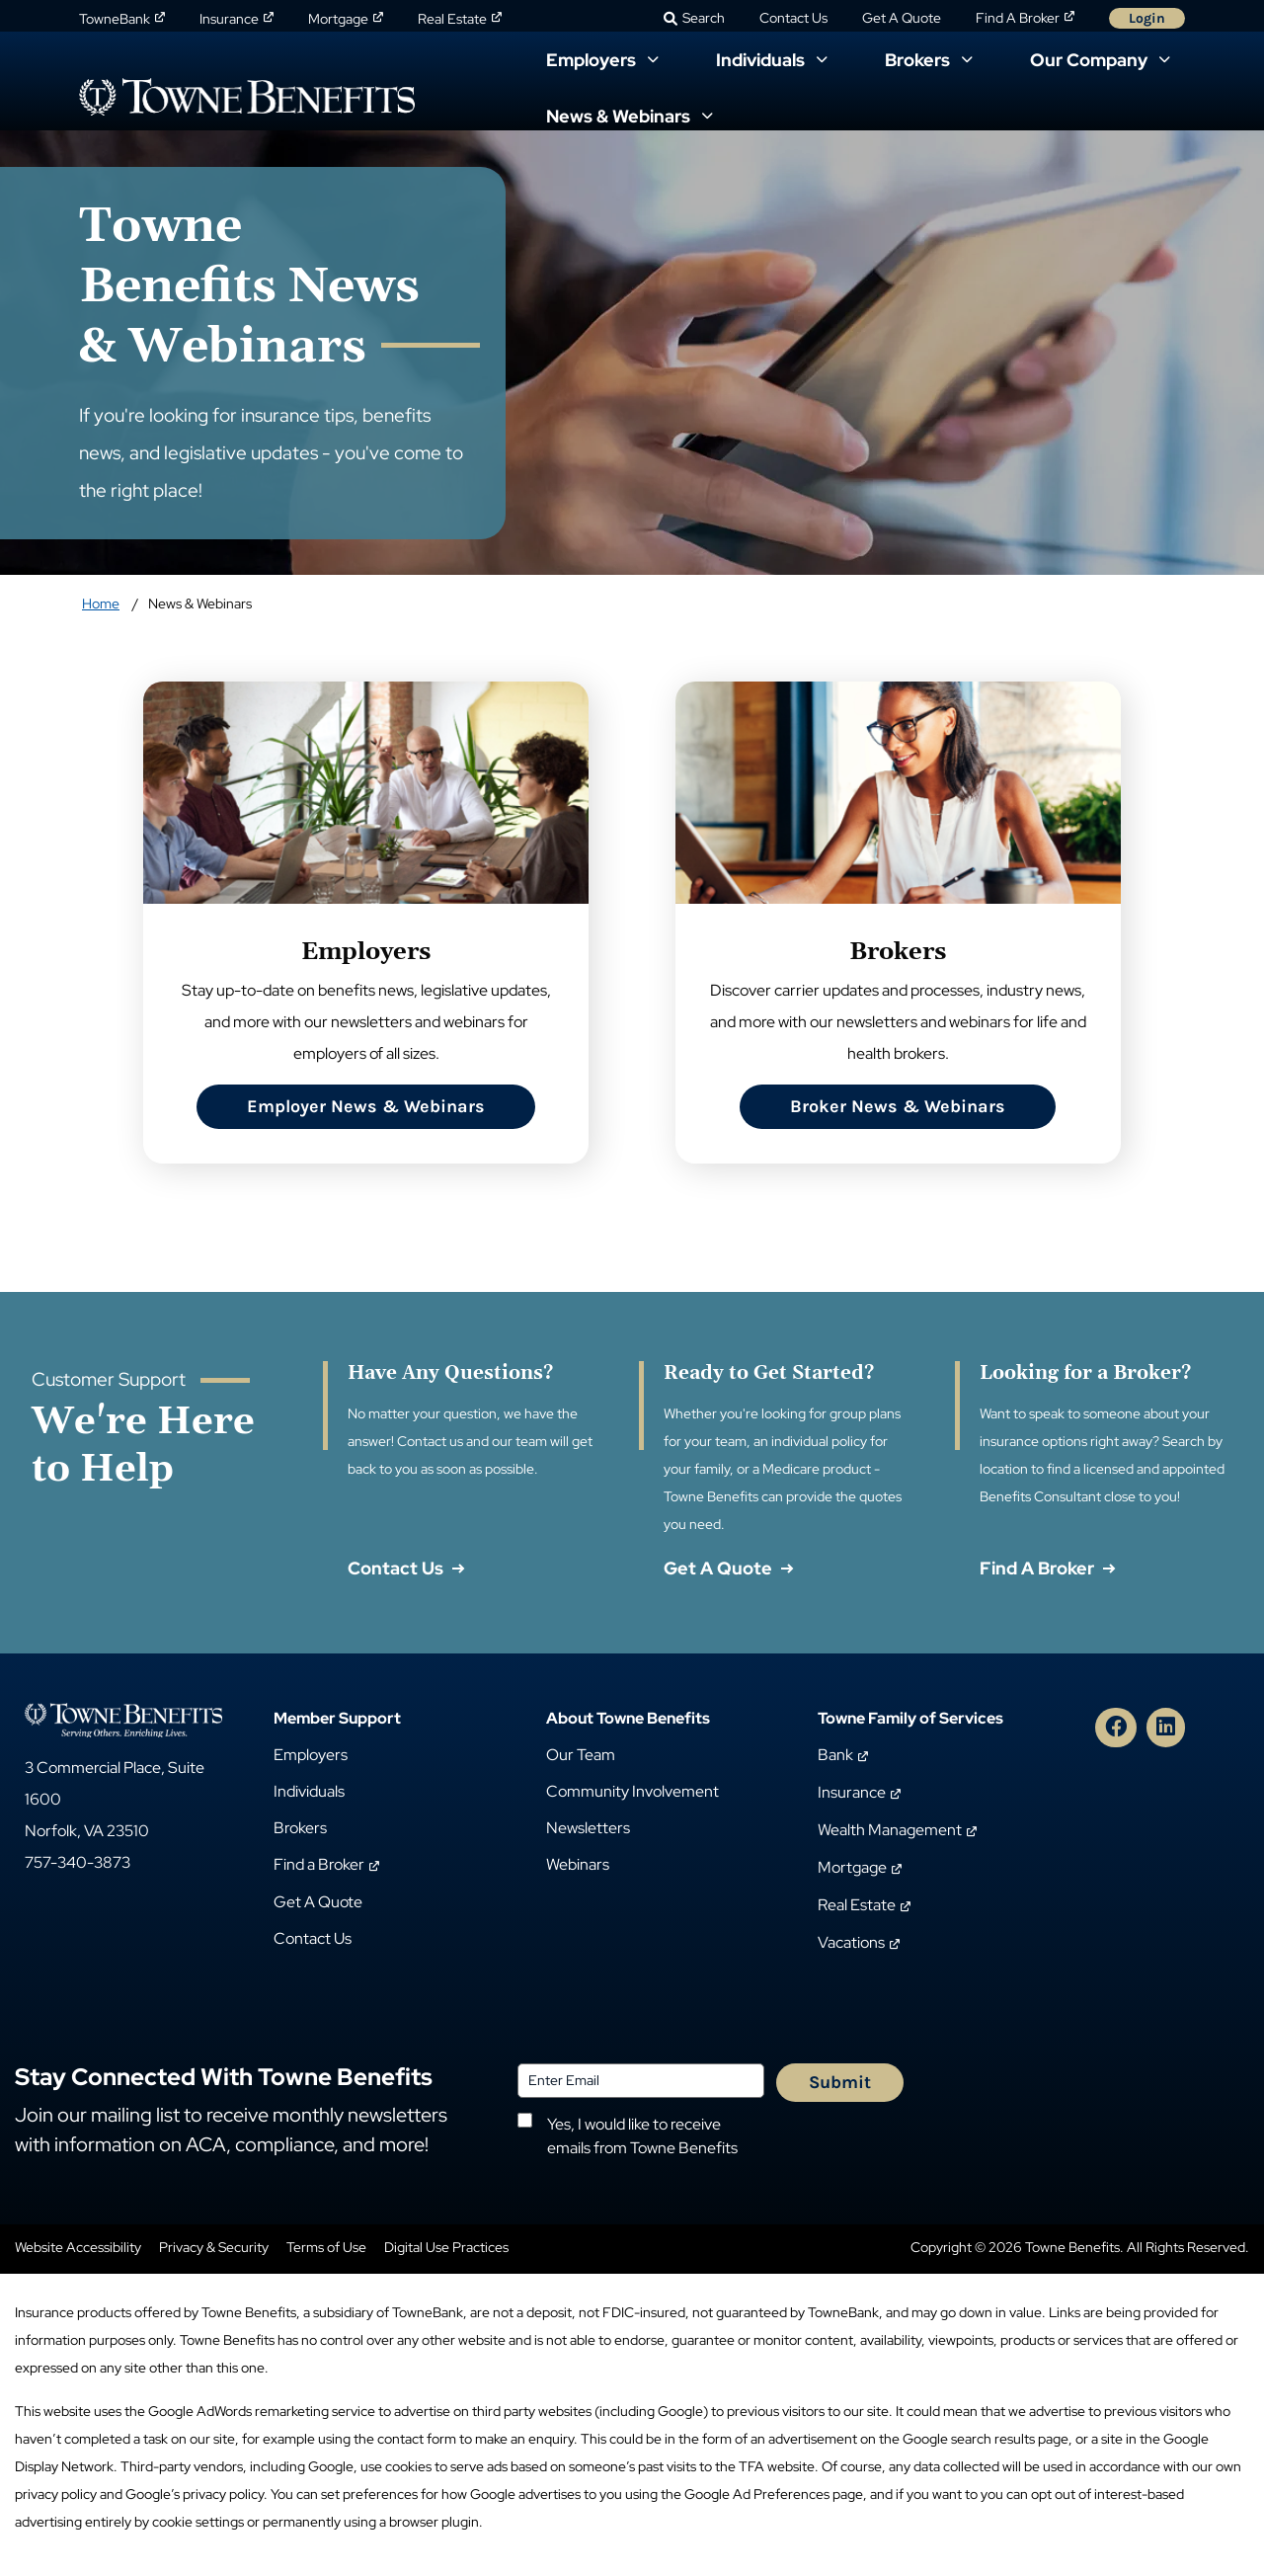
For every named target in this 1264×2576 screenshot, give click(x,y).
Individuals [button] (762, 59)
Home (100, 603)
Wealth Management (890, 1829)
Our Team (580, 1754)
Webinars (577, 1864)
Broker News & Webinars (897, 1106)
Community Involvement (632, 1791)
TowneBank (114, 19)
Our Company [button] (1090, 59)
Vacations (851, 1942)
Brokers (300, 1827)
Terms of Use (326, 2247)
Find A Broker (1018, 18)
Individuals (309, 1791)
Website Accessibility (78, 2247)
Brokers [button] (919, 59)
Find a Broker (319, 1864)
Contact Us (793, 18)
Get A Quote (901, 18)
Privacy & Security (214, 2247)
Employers (311, 1754)
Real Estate (452, 19)
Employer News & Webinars (366, 1106)
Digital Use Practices (446, 2247)
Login (1147, 18)
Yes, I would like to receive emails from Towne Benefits (642, 2136)
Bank (835, 1754)
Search (703, 18)
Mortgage (338, 19)
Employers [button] (593, 59)
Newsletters (588, 1827)
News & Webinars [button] (620, 116)
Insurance (229, 19)
